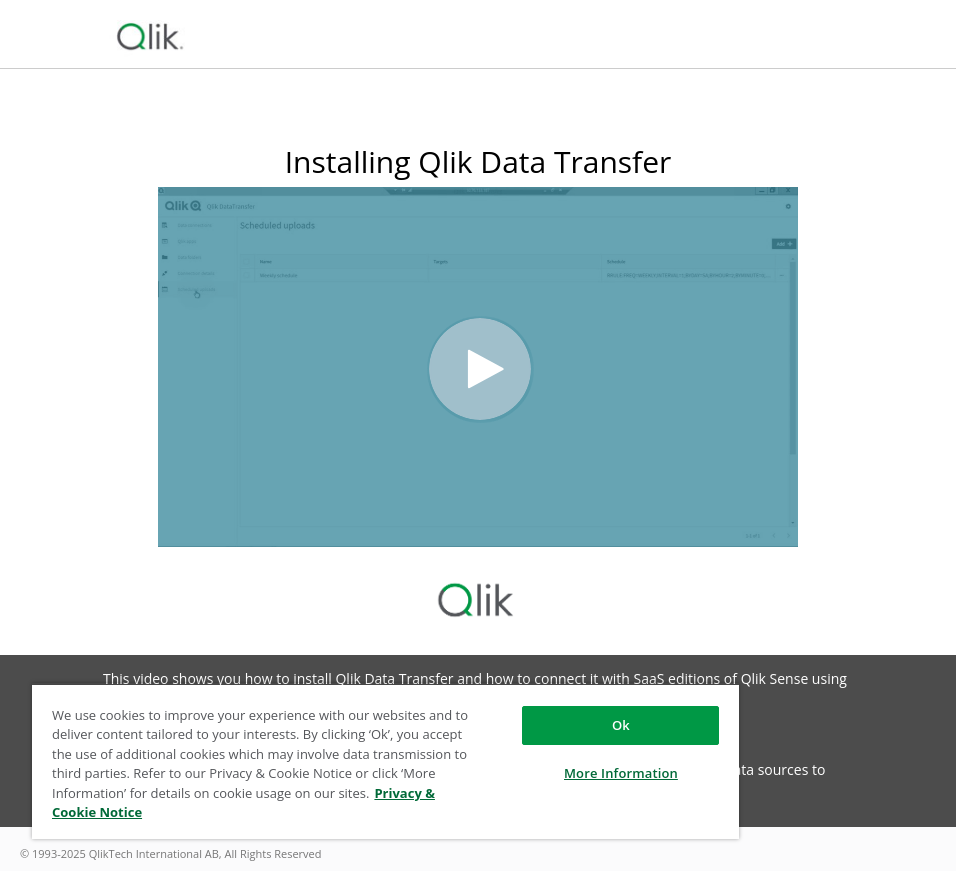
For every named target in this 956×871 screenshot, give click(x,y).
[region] (385, 761)
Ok (621, 725)
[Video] (478, 367)
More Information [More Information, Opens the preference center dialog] (621, 773)
